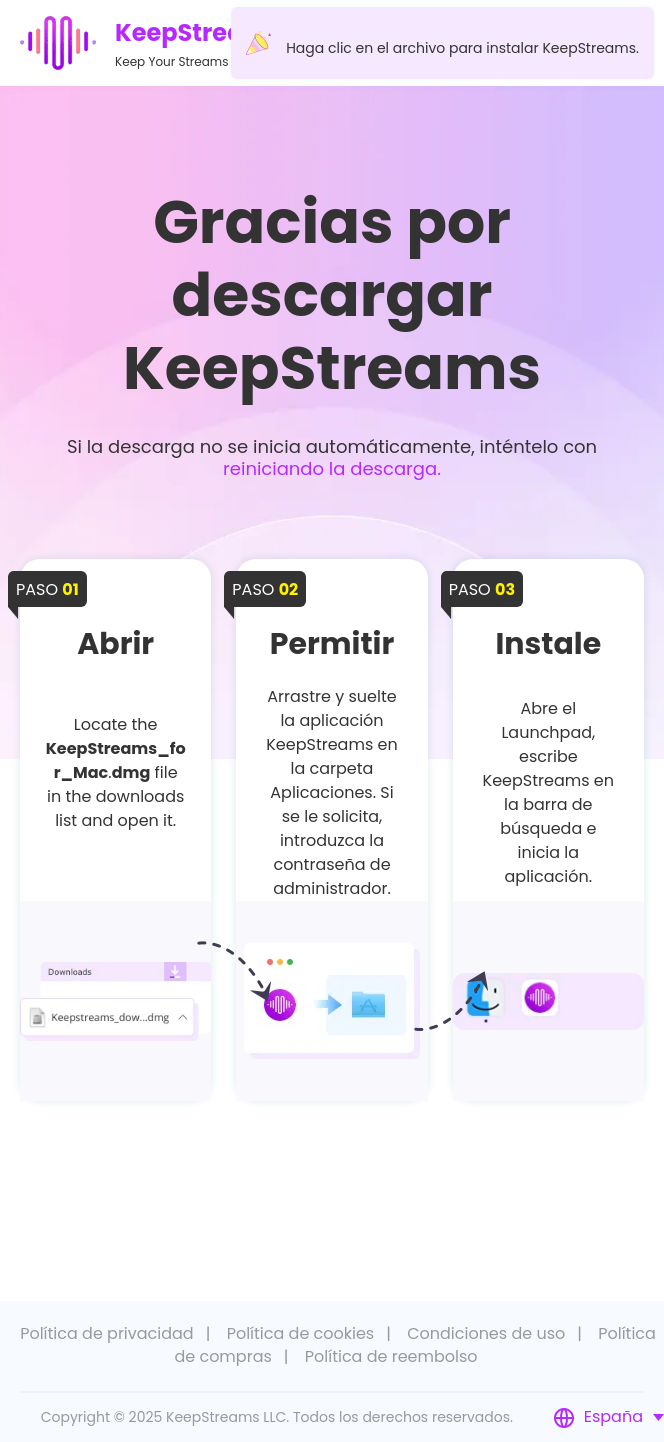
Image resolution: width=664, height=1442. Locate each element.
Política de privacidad (107, 1333)
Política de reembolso (391, 1356)
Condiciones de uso (486, 1333)
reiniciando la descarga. (332, 468)
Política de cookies (301, 1333)
